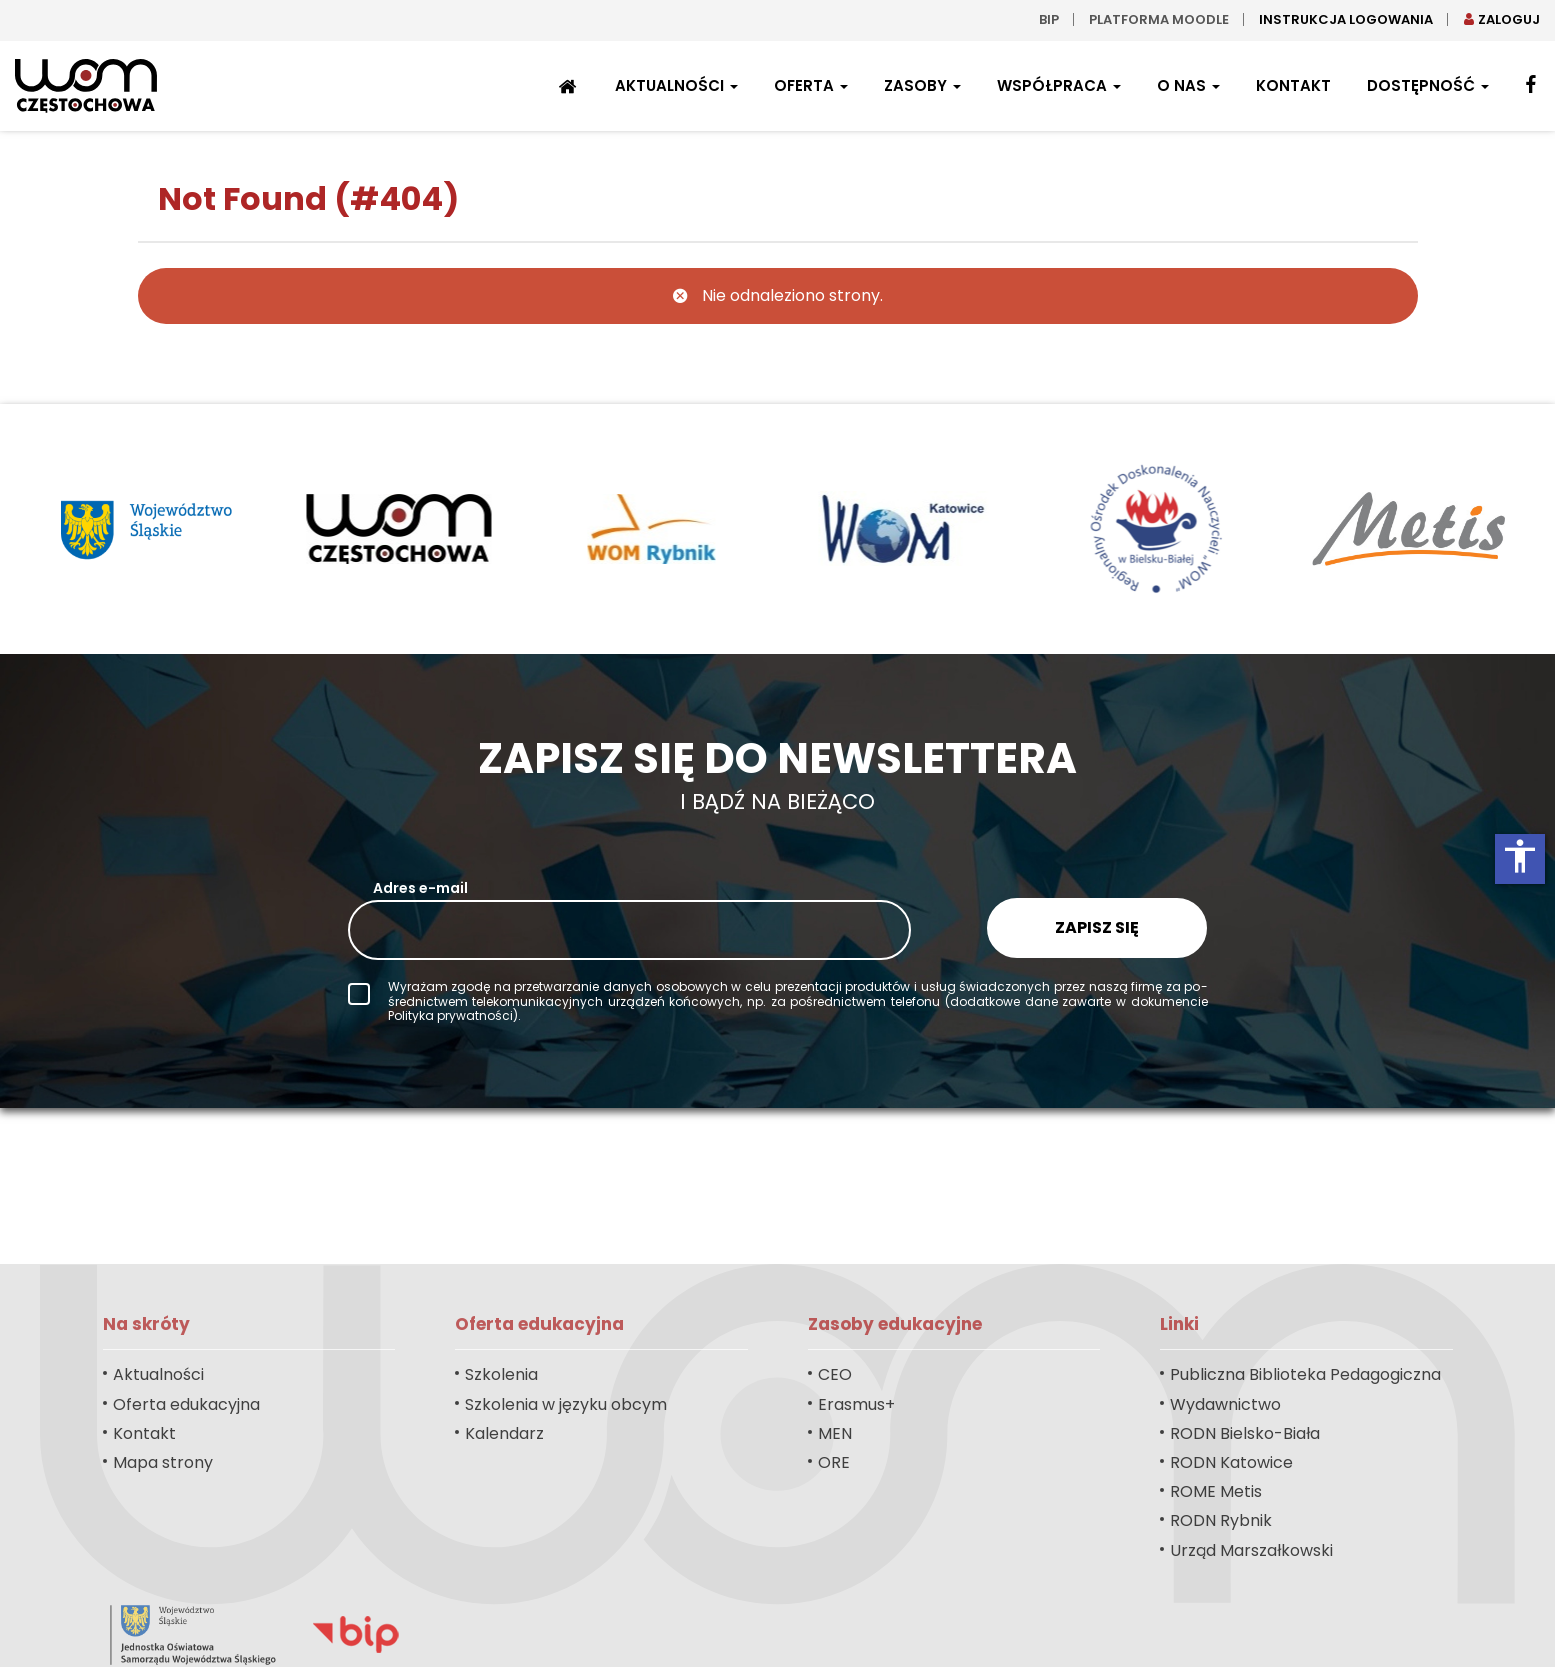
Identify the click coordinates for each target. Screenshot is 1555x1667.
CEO (835, 1374)
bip (1049, 19)
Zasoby (922, 85)
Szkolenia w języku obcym (566, 1404)
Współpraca (1059, 85)
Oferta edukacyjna (186, 1404)
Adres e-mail (420, 888)
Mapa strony (163, 1462)
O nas (1188, 85)
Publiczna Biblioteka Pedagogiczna (1305, 1374)
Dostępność (1428, 85)
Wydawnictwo (1225, 1404)
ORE (834, 1462)
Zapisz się (1097, 927)
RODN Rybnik (1221, 1520)
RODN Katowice (1231, 1462)
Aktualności (676, 85)
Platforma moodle (1159, 19)
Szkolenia (501, 1374)
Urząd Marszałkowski (1251, 1550)
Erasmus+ (856, 1404)
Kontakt (1293, 85)
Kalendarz (504, 1433)
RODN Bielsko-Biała (1245, 1433)
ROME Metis (1216, 1491)
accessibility (1520, 856)
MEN (835, 1433)
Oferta (811, 85)
